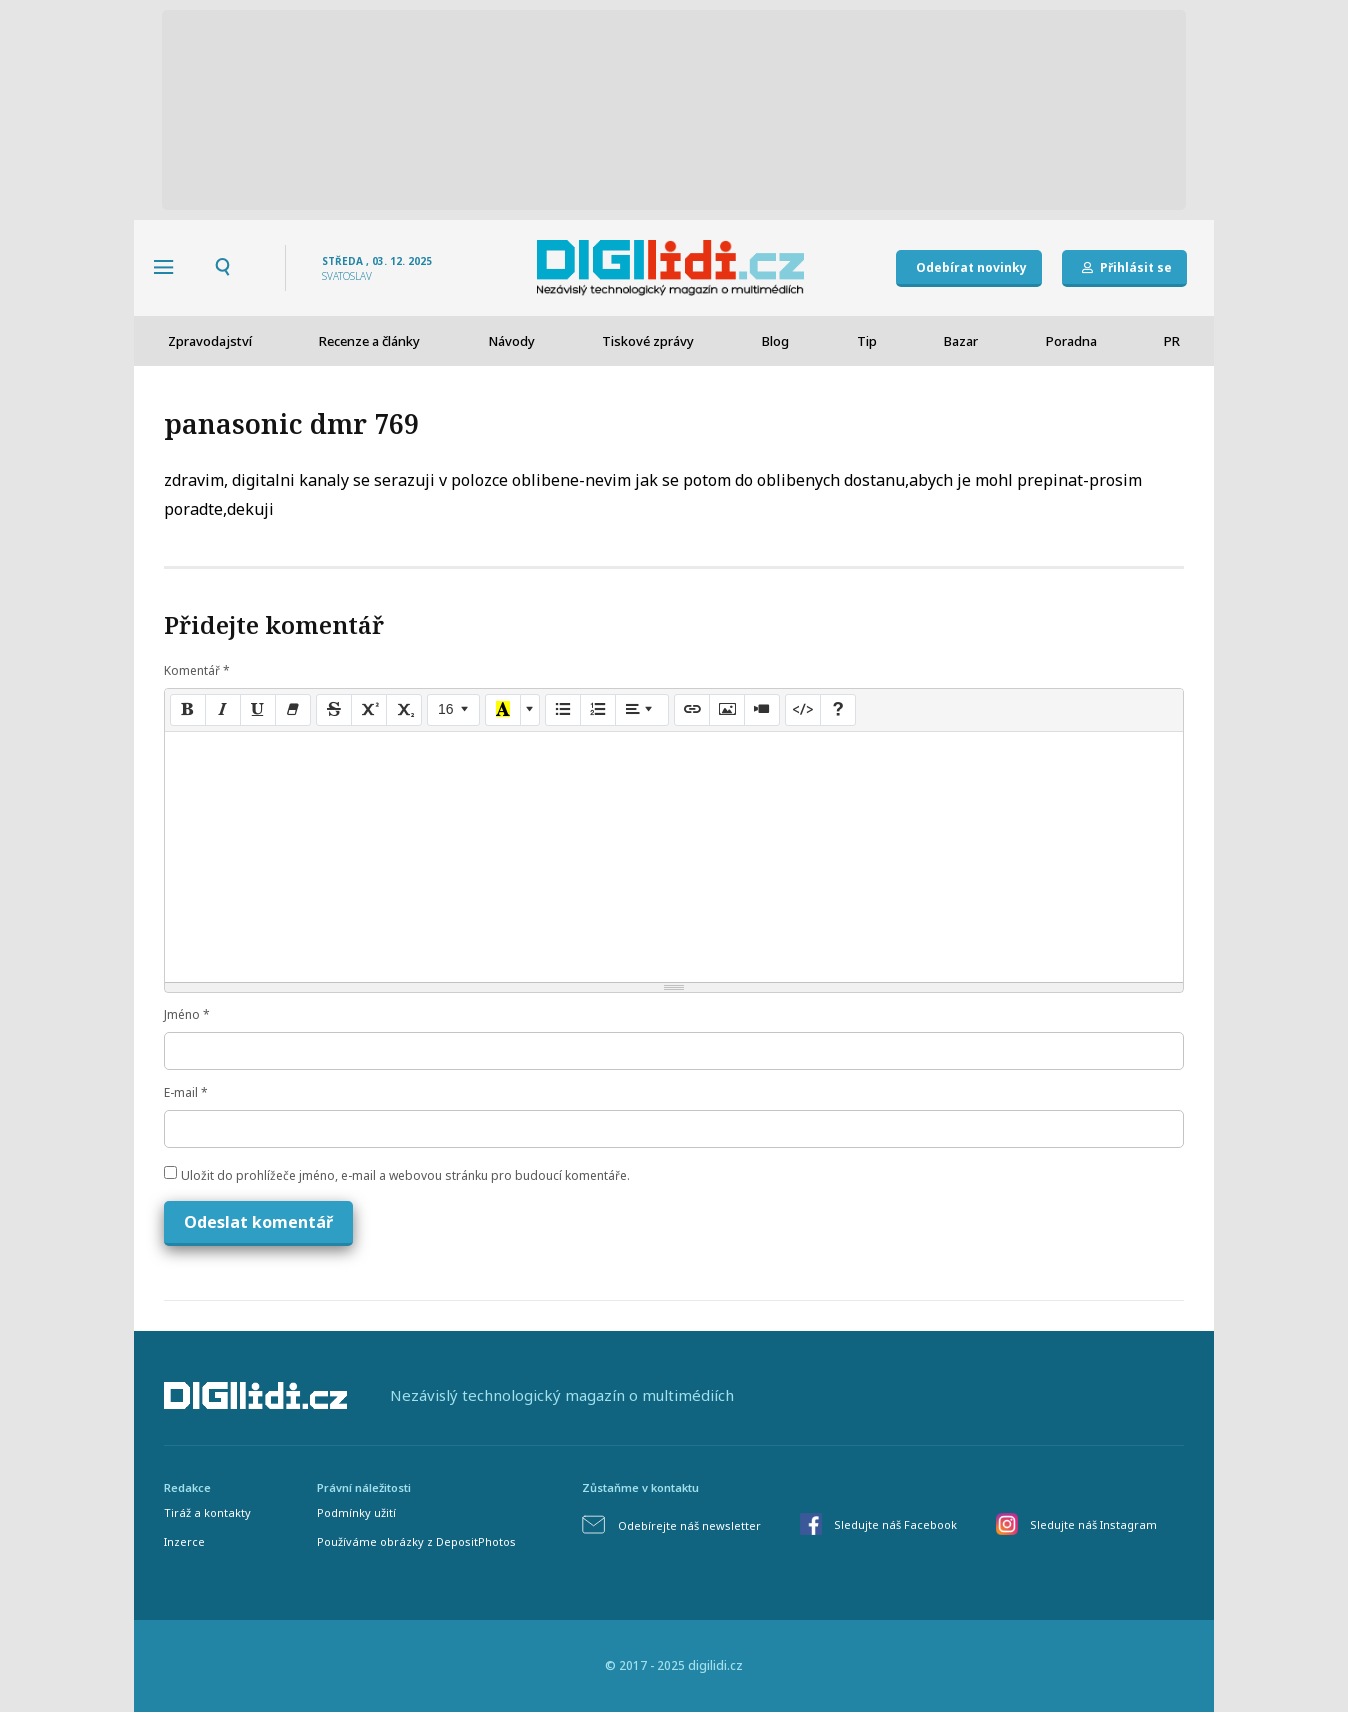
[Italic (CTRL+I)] (223, 710)
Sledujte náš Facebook (895, 1524)
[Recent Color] (503, 710)
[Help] (838, 710)
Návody (511, 341)
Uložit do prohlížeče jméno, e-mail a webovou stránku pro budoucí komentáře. (405, 1175)
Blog (775, 341)
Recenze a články (369, 341)
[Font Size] (453, 710)
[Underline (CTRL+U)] (258, 710)
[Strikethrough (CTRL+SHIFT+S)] (334, 710)
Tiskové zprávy (648, 341)
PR (1172, 341)
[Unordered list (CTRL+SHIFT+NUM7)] (563, 710)
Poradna (1071, 341)
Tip (867, 341)
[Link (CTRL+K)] (692, 710)
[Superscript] (369, 710)
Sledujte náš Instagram (1093, 1524)
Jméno (187, 1014)
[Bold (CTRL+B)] (188, 710)
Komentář (197, 670)
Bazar (961, 341)
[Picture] (727, 710)
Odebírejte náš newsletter (689, 1525)
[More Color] (530, 710)
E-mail (186, 1092)
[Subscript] (404, 710)
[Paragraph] (642, 710)
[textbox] (674, 857)
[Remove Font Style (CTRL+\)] (293, 710)
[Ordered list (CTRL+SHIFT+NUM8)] (598, 710)
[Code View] (803, 710)
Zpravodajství (210, 341)
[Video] (762, 710)
